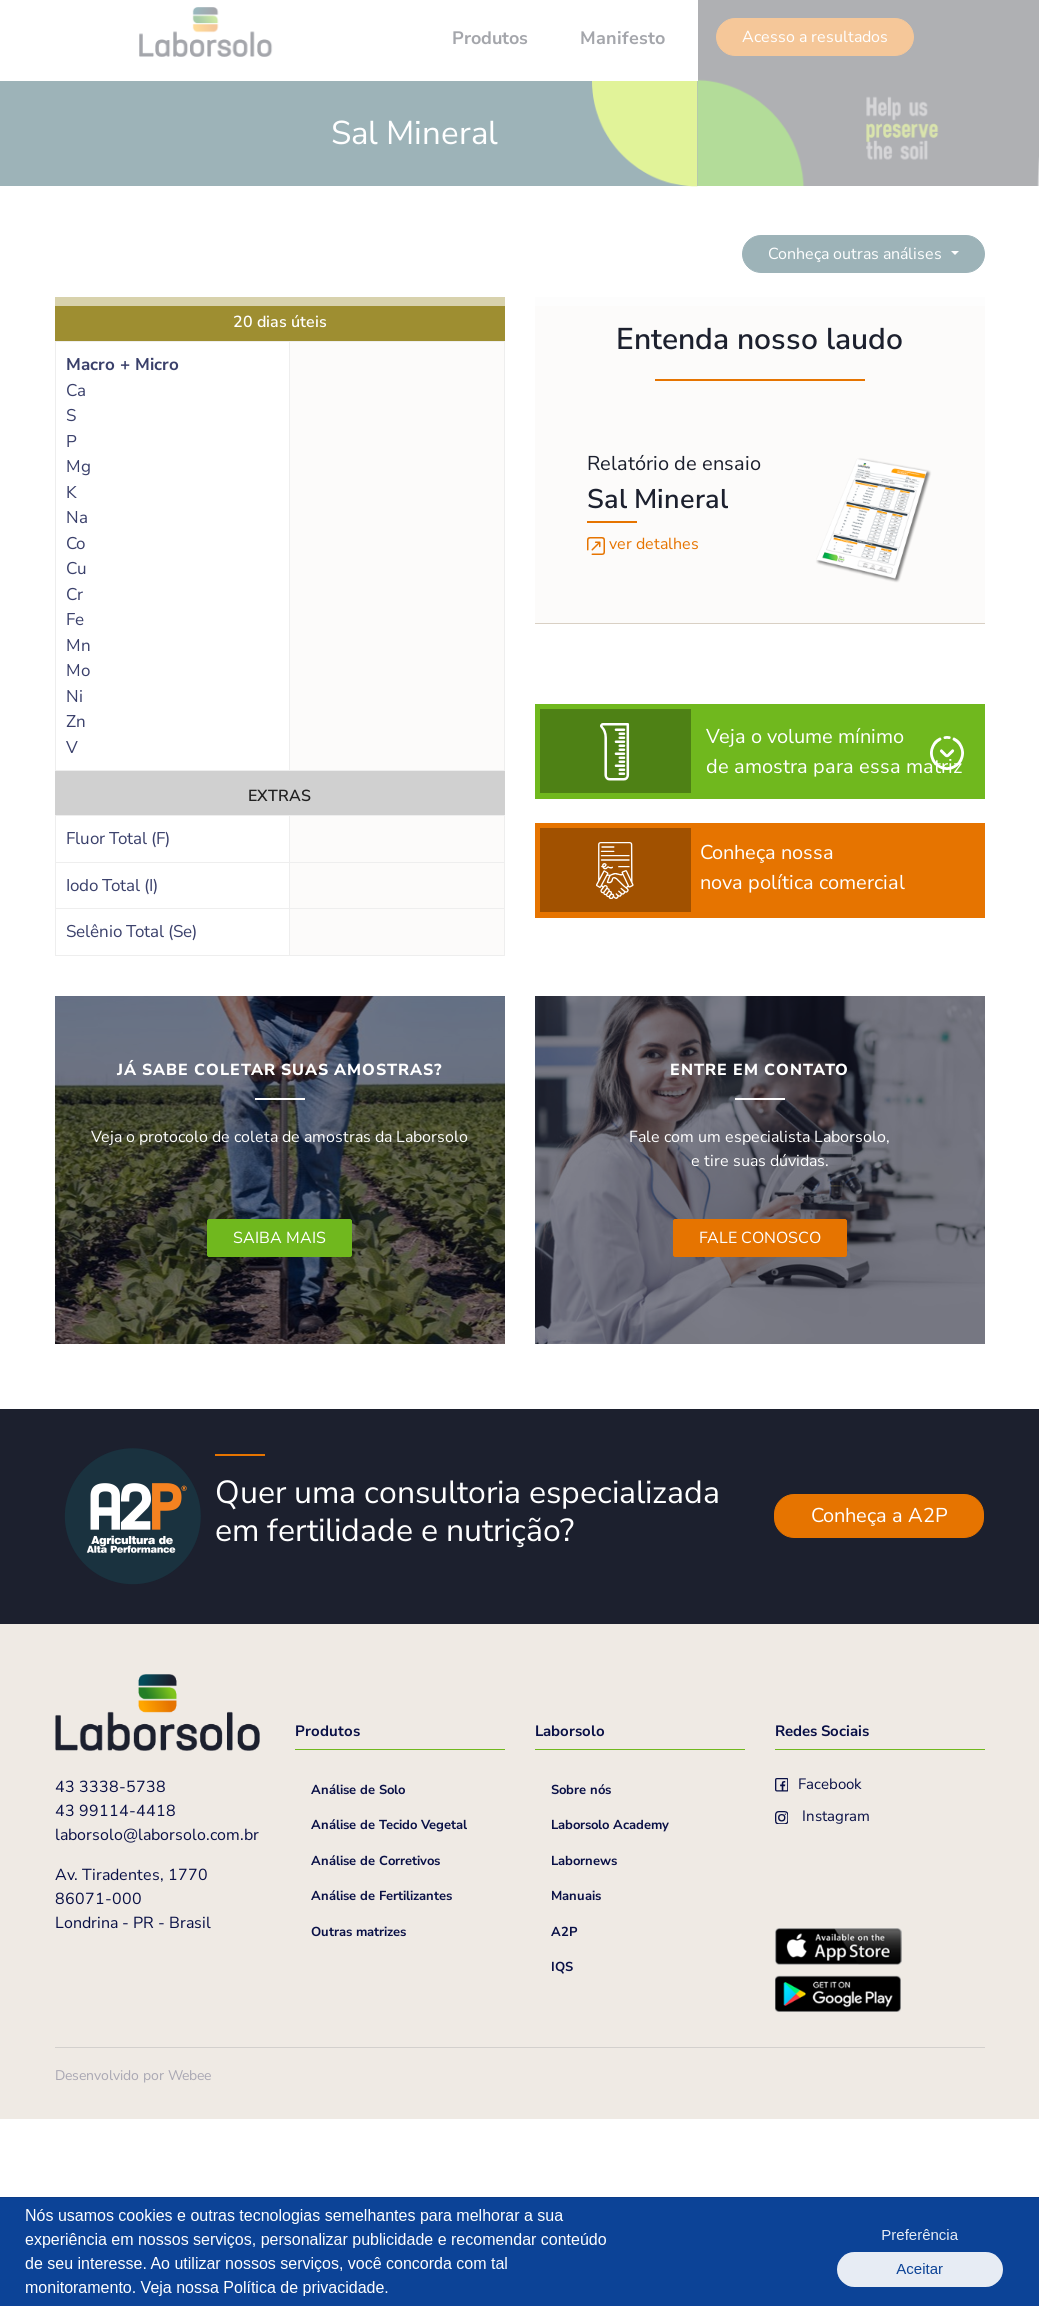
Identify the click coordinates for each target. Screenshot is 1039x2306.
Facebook (819, 1974)
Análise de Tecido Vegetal (389, 2015)
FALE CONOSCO (760, 1238)
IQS (562, 2157)
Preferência (852, 2251)
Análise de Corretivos (375, 2051)
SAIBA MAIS (279, 1238)
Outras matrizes (358, 2122)
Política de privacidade (303, 2287)
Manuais (576, 2086)
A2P (564, 2122)
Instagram (823, 2006)
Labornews (584, 2051)
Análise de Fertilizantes (381, 2086)
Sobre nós (581, 1980)
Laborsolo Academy (610, 2015)
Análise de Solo (358, 1980)
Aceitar (960, 2251)
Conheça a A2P (879, 1705)
